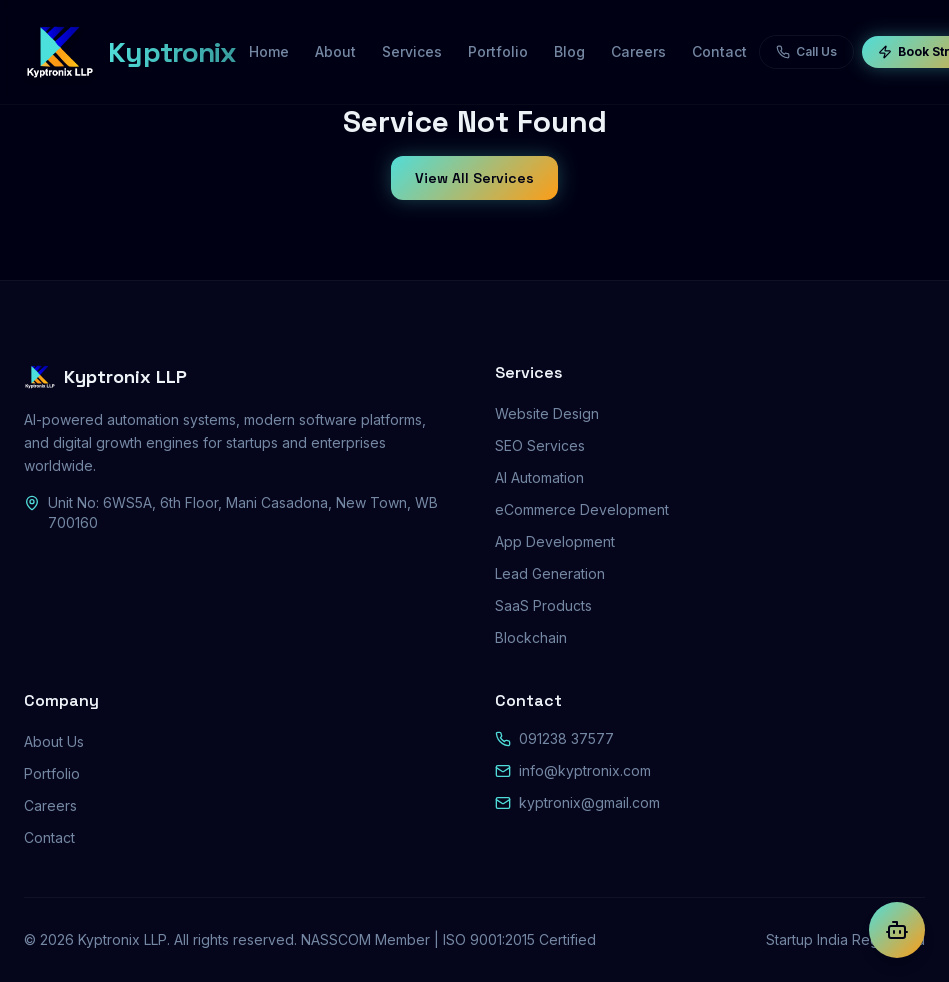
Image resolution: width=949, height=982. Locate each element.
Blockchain (531, 637)
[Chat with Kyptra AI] (897, 930)
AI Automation (539, 477)
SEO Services (540, 445)
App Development (555, 541)
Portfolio (52, 773)
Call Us (806, 51)
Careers (50, 805)
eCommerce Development (582, 509)
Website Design (547, 413)
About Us (54, 741)
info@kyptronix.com (585, 770)
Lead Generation (550, 573)
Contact (49, 837)
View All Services (474, 178)
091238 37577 (566, 738)
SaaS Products (543, 605)
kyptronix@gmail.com (589, 802)
